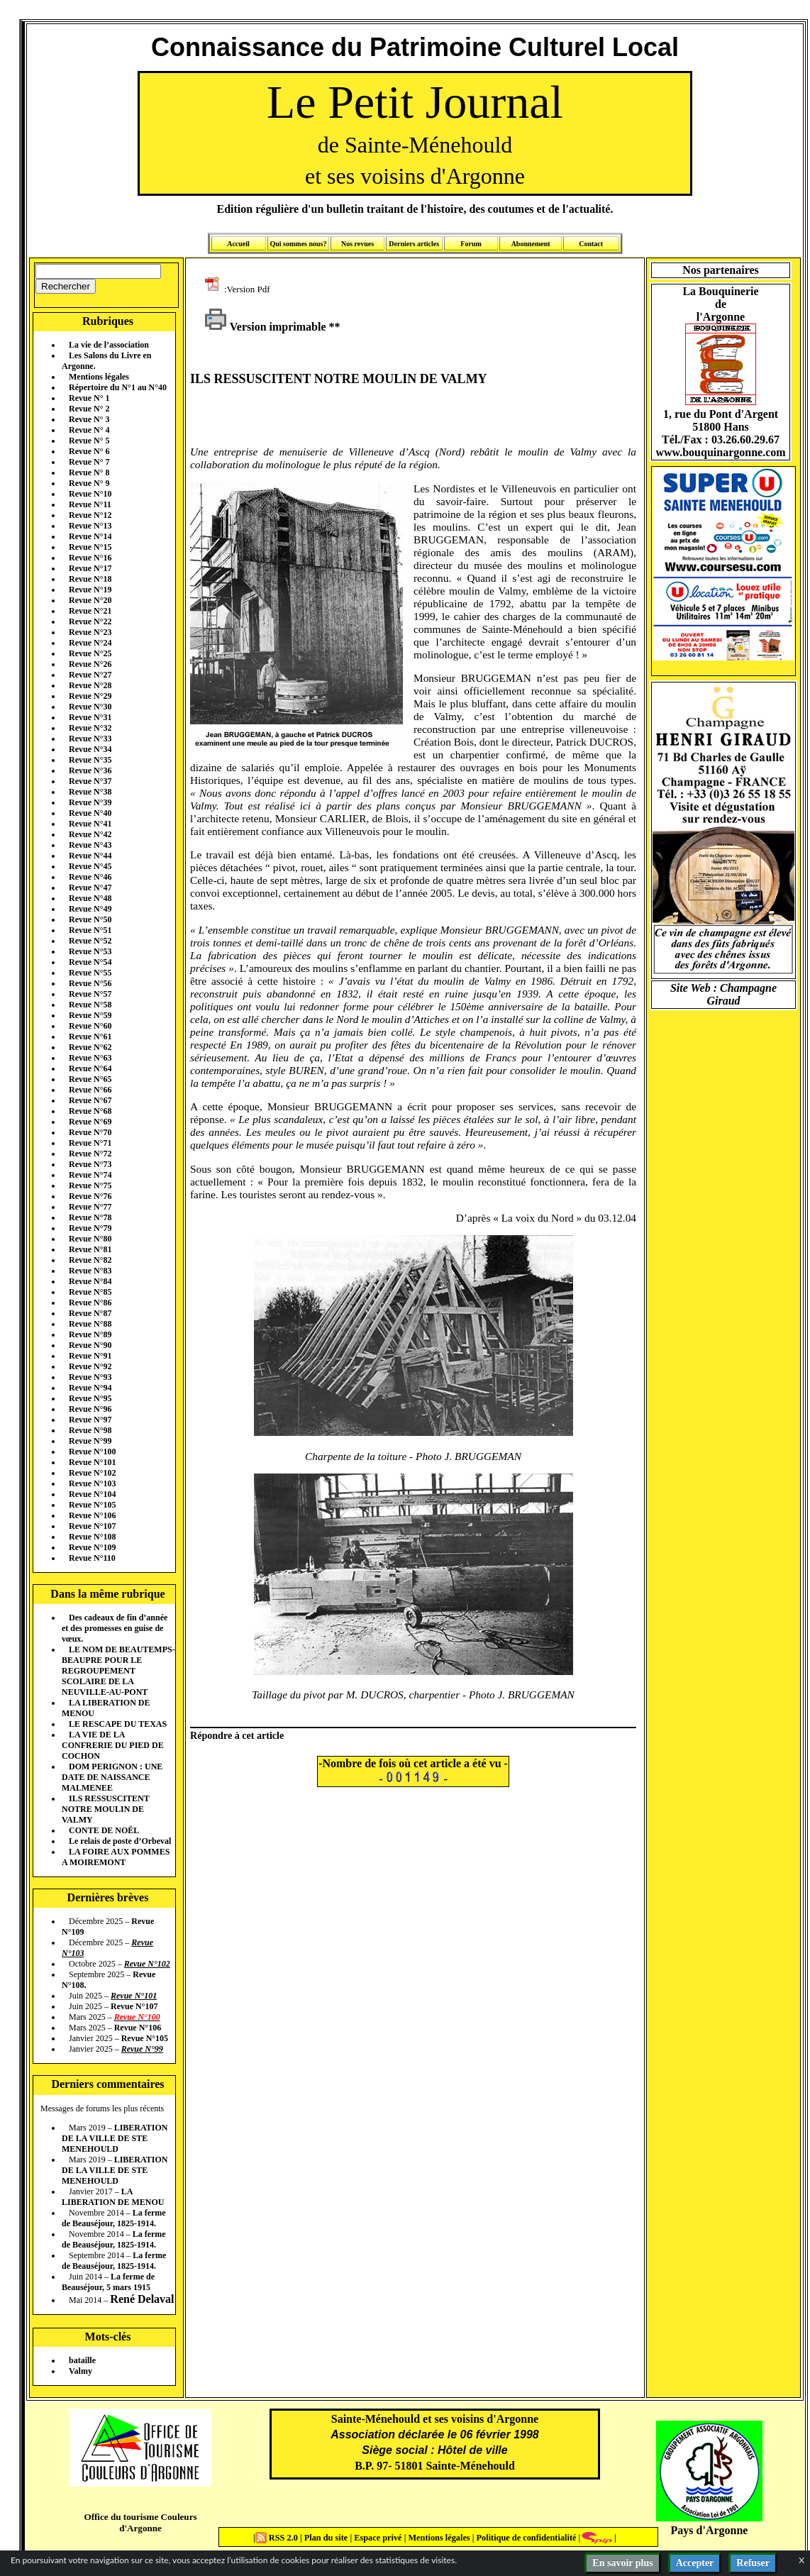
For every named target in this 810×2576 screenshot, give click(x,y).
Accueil (238, 244)
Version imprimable (265, 327)
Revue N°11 (90, 504)
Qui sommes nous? (298, 244)
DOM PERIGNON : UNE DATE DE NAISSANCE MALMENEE (112, 1777)
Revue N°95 (90, 1398)
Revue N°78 (90, 1217)
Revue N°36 (90, 770)
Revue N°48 (90, 898)
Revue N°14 (90, 536)
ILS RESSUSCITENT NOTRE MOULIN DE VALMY (106, 1809)
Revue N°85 (90, 1292)
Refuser (753, 2563)
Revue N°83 (90, 1271)
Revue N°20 (90, 600)
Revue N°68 (90, 1111)
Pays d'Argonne (709, 2530)
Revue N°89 (90, 1334)
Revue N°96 (90, 1409)
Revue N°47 (90, 887)
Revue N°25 (90, 653)
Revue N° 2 (89, 409)
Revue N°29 (90, 696)
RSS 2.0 (277, 2538)
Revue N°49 (90, 909)
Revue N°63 (90, 1058)
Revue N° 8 (89, 472)
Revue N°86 (90, 1303)
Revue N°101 (92, 1462)
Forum (470, 244)
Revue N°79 (90, 1228)
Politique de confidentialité (525, 2538)
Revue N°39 (90, 802)
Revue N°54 (90, 962)
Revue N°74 (90, 1175)
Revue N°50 (90, 919)
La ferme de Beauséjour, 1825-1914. (114, 2218)
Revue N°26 (90, 664)
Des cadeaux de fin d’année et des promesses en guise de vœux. (114, 1628)
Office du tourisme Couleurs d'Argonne (140, 2522)
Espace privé (376, 2538)
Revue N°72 (90, 1154)
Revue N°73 (90, 1164)
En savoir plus (622, 2563)
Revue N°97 (90, 1420)
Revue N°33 (90, 738)
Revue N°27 (90, 675)
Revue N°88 (90, 1324)
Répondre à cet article (237, 1735)
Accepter (695, 2563)
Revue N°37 (90, 781)
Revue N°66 (90, 1090)
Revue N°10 (90, 494)
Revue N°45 (90, 866)
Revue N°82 (90, 1260)
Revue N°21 (90, 611)
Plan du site (327, 2538)
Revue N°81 (90, 1249)
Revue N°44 (90, 856)
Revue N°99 (90, 1441)
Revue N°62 (90, 1047)
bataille (82, 2360)
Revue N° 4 (89, 430)
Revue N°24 (90, 643)
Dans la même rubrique (107, 1594)
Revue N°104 (92, 1494)
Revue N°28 (90, 685)
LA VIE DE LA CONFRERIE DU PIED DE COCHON (113, 1745)
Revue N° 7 (89, 462)
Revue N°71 (90, 1143)
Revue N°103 (92, 1483)
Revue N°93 (90, 1377)
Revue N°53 (90, 951)
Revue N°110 (92, 1558)
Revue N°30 (90, 707)
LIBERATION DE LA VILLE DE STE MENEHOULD (114, 2138)
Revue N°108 (92, 1537)
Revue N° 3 (89, 419)
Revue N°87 (90, 1313)
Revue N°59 (90, 1015)
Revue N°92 (90, 1366)
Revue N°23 (90, 632)
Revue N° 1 (89, 398)
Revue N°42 (90, 834)
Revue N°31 (90, 717)
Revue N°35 (90, 760)
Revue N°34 (90, 749)
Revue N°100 (92, 1451)
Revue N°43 (90, 845)
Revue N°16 (90, 558)
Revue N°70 (90, 1132)
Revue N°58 (90, 1005)
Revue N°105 (92, 1505)
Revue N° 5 (89, 441)
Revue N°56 (90, 983)
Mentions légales (99, 377)
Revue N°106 (92, 1515)
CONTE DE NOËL (104, 1830)
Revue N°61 (90, 1036)
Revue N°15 (90, 547)
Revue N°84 (90, 1281)
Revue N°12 (90, 515)
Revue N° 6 (89, 451)
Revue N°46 (90, 877)
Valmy (80, 2371)
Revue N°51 (90, 930)
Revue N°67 (90, 1100)
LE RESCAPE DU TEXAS (118, 1724)
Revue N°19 (90, 590)
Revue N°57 (90, 994)
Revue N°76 (90, 1196)
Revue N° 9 (89, 483)
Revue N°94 (90, 1388)
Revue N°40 (90, 813)
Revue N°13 (90, 526)
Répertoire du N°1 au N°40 (118, 387)
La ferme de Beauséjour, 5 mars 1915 (108, 2282)
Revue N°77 (90, 1207)
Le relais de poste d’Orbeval (120, 1841)
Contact (591, 244)
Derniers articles (414, 244)
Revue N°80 (90, 1239)
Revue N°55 (90, 973)
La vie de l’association (109, 345)
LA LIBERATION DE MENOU (113, 2197)
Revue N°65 (90, 1079)
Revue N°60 (90, 1026)
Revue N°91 (90, 1356)
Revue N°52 (90, 941)
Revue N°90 (90, 1345)
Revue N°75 (90, 1185)
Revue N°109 (92, 1547)
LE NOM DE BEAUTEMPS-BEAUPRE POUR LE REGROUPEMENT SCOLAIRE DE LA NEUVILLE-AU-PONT (118, 1670)
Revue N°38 (90, 792)
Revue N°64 (90, 1068)
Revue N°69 (90, 1122)
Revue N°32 (90, 728)
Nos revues (357, 244)
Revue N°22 (90, 621)
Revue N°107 (92, 1526)
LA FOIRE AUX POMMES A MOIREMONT (116, 1857)
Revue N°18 (90, 579)
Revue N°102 (92, 1473)
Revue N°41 (90, 824)
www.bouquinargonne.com (720, 452)
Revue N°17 (90, 568)
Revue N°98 (90, 1430)
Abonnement (530, 244)
